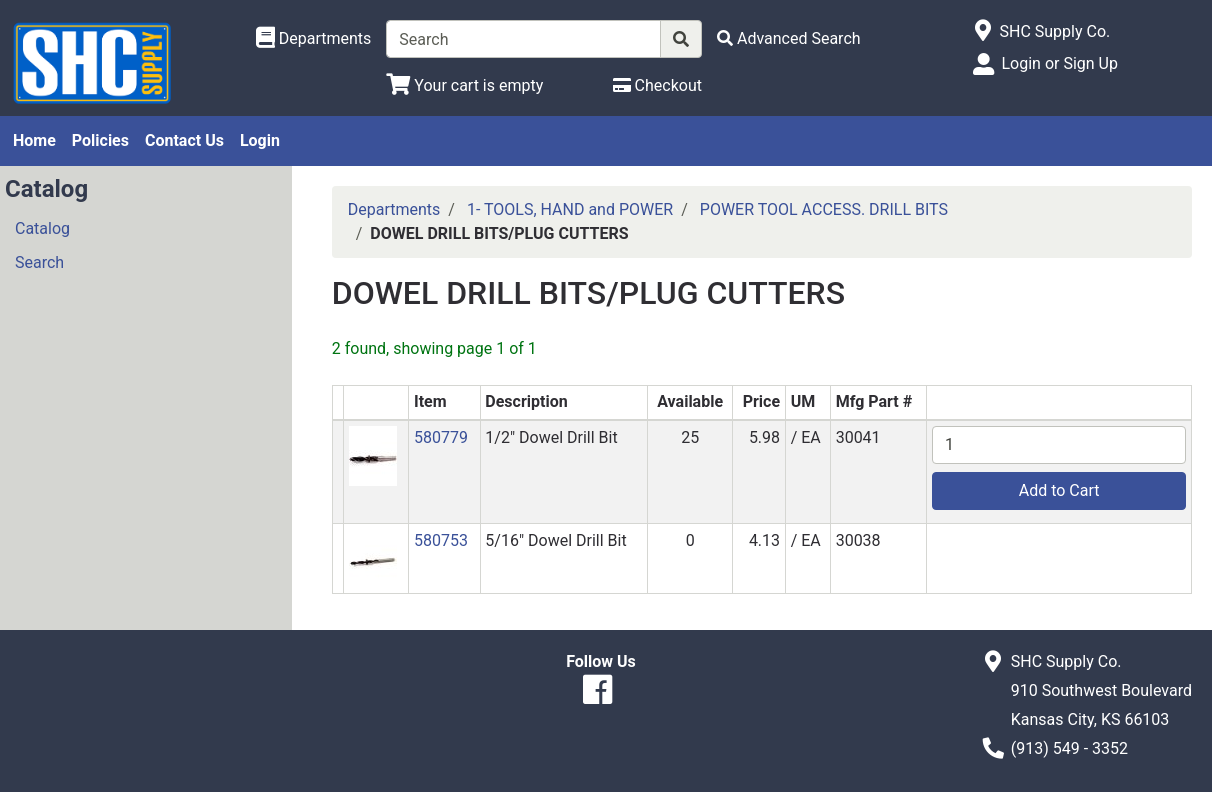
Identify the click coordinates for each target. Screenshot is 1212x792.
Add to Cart (1059, 490)
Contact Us (184, 140)
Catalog (42, 228)
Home (34, 140)
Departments (394, 209)
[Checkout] (657, 85)
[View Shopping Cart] (464, 85)
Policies (100, 140)
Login (260, 140)
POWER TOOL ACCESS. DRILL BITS (824, 209)
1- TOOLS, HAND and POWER (570, 209)
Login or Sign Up (1059, 63)
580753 (441, 540)
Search (39, 262)
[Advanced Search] (789, 38)
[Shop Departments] (314, 39)
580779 (441, 437)
